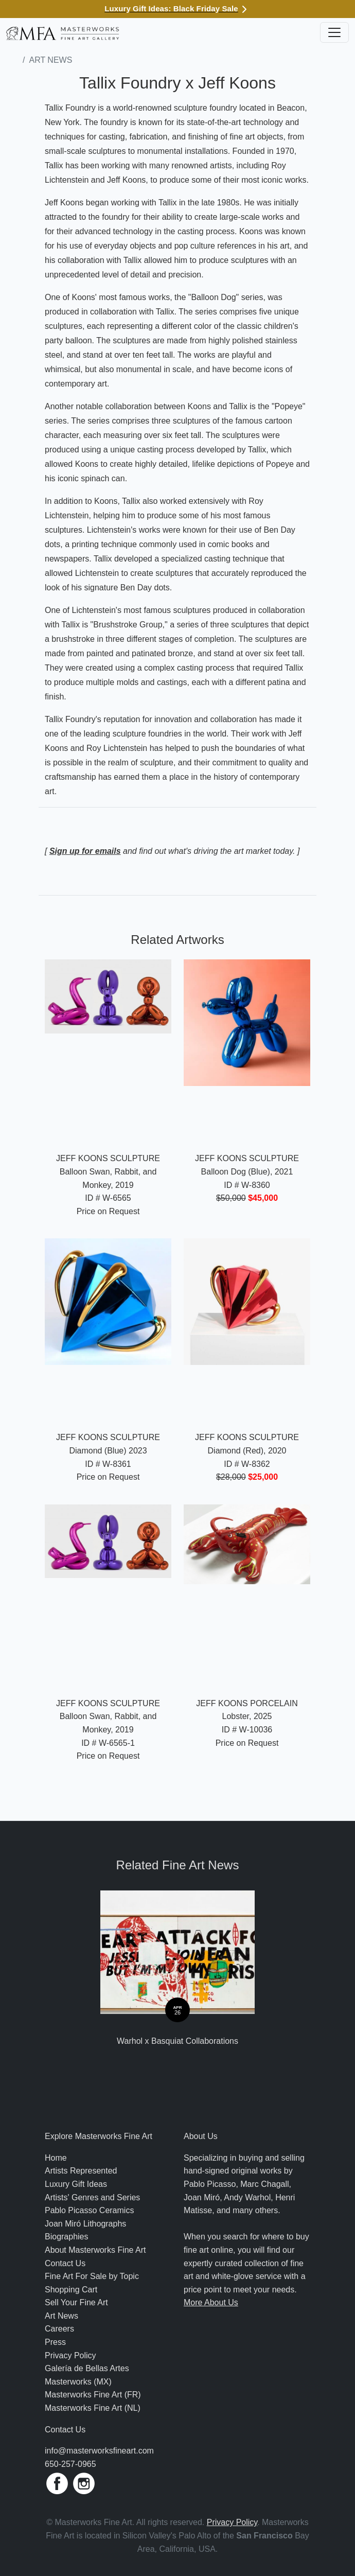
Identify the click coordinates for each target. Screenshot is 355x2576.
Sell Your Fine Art (76, 2302)
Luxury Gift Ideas (76, 2184)
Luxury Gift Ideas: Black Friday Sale (177, 8)
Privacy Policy (70, 2355)
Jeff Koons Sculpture (108, 1158)
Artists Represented (81, 2170)
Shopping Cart (71, 2289)
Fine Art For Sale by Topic (92, 2276)
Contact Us (65, 2263)
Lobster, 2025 (247, 1716)
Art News (50, 60)
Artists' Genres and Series (92, 2197)
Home (56, 2157)
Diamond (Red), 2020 (247, 1450)
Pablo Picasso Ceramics (89, 2210)
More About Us (211, 2302)
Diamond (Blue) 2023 (108, 1450)
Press (55, 2342)
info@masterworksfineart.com (99, 2450)
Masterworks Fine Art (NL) (92, 2408)
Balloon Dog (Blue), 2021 (247, 1171)
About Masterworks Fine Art (95, 2250)
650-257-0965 (70, 2464)
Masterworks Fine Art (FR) (93, 2394)
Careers (59, 2328)
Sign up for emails (85, 851)
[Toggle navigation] (334, 32)
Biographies (66, 2236)
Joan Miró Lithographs (85, 2223)
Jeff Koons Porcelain (246, 1703)
